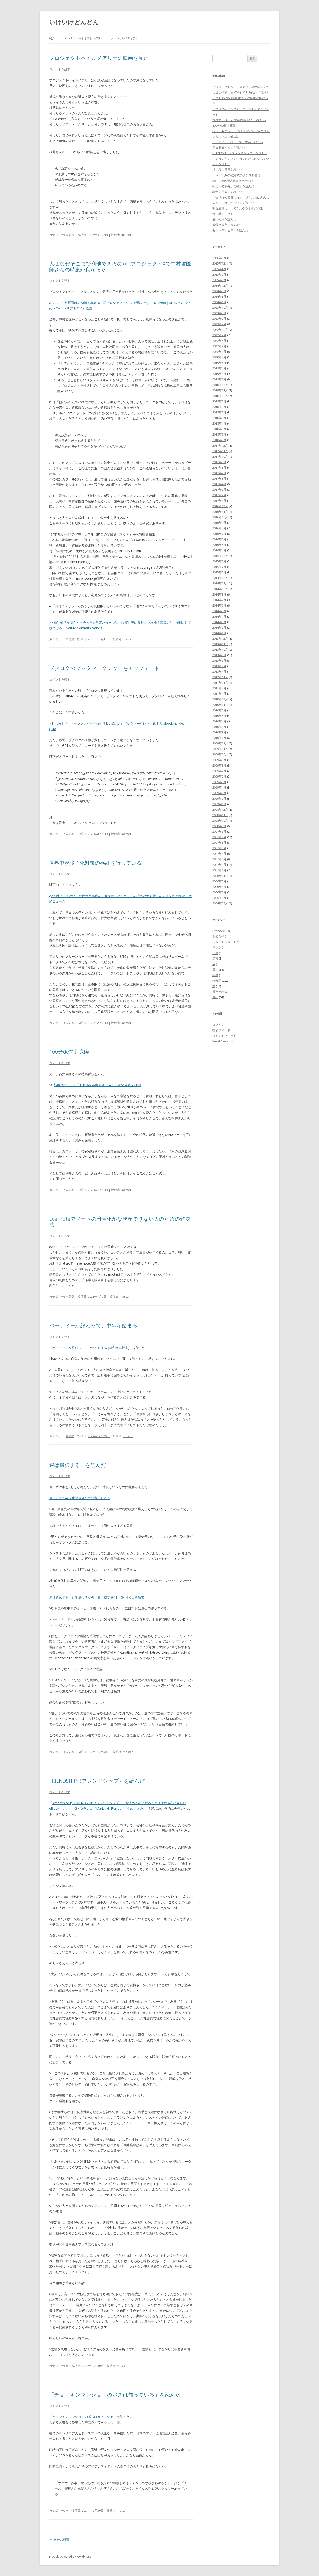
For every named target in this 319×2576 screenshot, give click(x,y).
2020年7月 (219, 357)
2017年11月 (220, 451)
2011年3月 (219, 694)
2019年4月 (219, 368)
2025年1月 (219, 280)
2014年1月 (219, 633)
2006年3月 (219, 892)
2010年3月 (219, 727)
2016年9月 (219, 523)
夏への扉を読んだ (224, 219)
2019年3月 (219, 374)
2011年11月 (220, 683)
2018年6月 (219, 418)
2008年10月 (220, 820)
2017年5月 (219, 478)
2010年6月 (219, 710)
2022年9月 (219, 335)
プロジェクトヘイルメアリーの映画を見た (99, 57)
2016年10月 (220, 517)
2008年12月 (220, 809)
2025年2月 (219, 274)
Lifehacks (219, 931)
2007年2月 (219, 865)
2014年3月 (219, 622)
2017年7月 (219, 473)
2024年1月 (219, 302)
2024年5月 (219, 291)
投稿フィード (221, 1030)
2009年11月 (220, 749)
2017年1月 (219, 501)
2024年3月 (219, 296)
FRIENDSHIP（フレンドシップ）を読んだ (97, 1780)
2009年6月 (219, 776)
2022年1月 (219, 352)
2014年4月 (219, 616)
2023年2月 (219, 324)
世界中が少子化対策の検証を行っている (95, 862)
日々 (215, 969)
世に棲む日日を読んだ (227, 170)
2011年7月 (219, 688)
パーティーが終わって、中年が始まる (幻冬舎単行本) (90, 1347)
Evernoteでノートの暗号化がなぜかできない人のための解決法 (119, 1221)
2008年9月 (219, 826)
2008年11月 (220, 815)
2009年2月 (219, 798)
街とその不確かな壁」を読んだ (233, 186)
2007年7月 (219, 837)
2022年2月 (219, 346)
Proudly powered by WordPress (70, 2557)
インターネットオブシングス (83, 38)
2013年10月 (220, 649)
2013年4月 (219, 672)
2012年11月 (220, 677)
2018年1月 (219, 440)
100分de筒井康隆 (69, 1051)
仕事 (215, 953)
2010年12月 (220, 699)
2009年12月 (220, 743)
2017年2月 (219, 495)
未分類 (70, 235)
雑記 (215, 997)
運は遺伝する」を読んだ (77, 1464)
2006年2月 (219, 898)
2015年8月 (219, 561)
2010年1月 (219, 738)
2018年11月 (220, 390)
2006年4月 (219, 887)
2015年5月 (219, 572)
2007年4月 (219, 854)
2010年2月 (219, 732)
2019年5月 (219, 363)
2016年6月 (219, 539)
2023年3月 (219, 318)
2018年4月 (219, 423)
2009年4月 (219, 787)
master (126, 235)
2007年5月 (219, 848)
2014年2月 (219, 627)
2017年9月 (219, 462)
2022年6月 (219, 341)
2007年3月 (219, 859)
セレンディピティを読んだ (230, 230)
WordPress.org (222, 1041)
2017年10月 (220, 456)
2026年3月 (219, 258)
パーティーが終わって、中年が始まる (93, 1325)
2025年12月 (220, 263)
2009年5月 (219, 782)
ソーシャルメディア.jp (125, 38)
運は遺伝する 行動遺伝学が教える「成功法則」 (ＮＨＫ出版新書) (97, 1597)
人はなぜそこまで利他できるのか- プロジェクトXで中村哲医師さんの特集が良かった (120, 266)
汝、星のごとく (222, 214)
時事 (215, 975)
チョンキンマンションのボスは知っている (83, 2416)
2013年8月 (219, 660)
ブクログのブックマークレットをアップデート (104, 667)
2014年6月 (219, 605)
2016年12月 (220, 506)
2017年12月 (220, 445)
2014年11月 (220, 583)
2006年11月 (220, 876)
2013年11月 (220, 644)
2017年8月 (219, 467)
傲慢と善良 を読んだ (226, 225)
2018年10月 (220, 396)
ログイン (218, 1025)
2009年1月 (219, 804)
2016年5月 (219, 545)
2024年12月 (220, 285)
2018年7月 (219, 412)
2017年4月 (219, 484)
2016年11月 (220, 512)
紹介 (52, 38)
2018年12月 (220, 385)
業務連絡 (218, 991)
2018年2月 (219, 434)
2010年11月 (220, 705)
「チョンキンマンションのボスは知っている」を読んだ (114, 2394)
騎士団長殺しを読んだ (227, 192)
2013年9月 (219, 655)
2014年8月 (219, 594)
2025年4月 (219, 269)
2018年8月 (219, 407)
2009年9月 (219, 760)
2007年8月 (219, 831)
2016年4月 (219, 550)
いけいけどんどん (74, 22)
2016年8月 (219, 528)
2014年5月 (219, 611)
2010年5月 (219, 716)
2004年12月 (220, 903)
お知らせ (218, 936)
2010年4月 (219, 721)
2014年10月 (220, 589)
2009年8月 (219, 765)
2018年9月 (219, 401)
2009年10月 (220, 754)
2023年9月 (219, 313)
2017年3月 (219, 489)
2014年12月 (220, 578)
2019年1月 (219, 379)
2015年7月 (219, 567)
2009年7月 (219, 771)
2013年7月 (219, 666)
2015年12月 (220, 556)
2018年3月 (219, 429)
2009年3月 (219, 793)
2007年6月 (219, 843)
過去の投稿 (59, 2539)
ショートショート (224, 942)
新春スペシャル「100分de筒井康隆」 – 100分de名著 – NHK (97, 1085)
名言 (215, 958)
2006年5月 (219, 881)
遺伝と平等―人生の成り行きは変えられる (79, 1498)
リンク (216, 947)
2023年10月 (220, 307)
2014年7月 (219, 600)
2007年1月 (219, 870)
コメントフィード (224, 1036)
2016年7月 (219, 534)
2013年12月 (220, 638)
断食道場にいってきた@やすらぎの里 (237, 208)
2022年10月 (220, 330)
